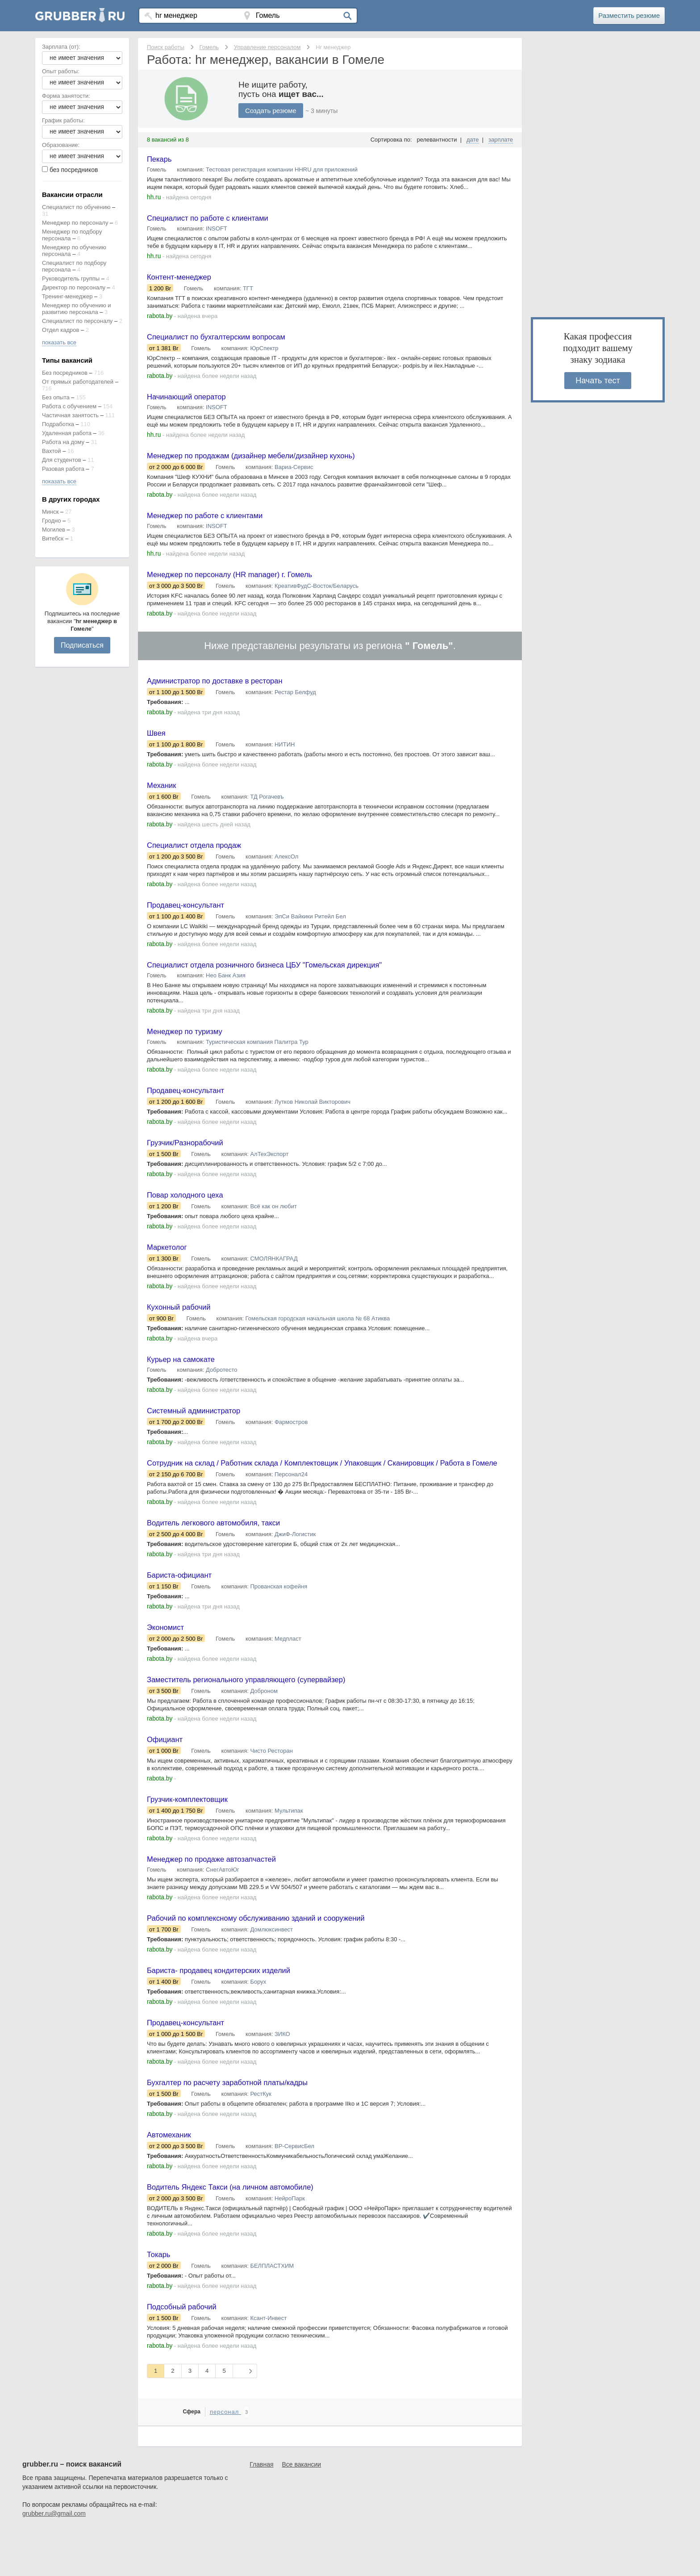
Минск (50, 511)
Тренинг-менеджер (67, 296)
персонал (225, 2456)
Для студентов (61, 460)
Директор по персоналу (73, 287)
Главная (261, 2509)
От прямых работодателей (77, 381)
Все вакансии (301, 2509)
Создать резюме (272, 110)
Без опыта (56, 397)
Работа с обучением (69, 406)
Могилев (53, 529)
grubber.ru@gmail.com (54, 2558)
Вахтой (51, 451)
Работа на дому (63, 442)
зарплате (500, 139)
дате (473, 139)
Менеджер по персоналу (75, 222)
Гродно (51, 520)
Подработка (58, 424)
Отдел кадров (60, 330)
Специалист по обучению (76, 207)
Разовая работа (63, 468)
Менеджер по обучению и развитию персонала (76, 308)
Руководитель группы (71, 278)
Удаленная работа (67, 433)
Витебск (52, 538)
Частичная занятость (70, 415)
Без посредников (65, 372)
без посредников (74, 169)
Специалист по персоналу (77, 321)
